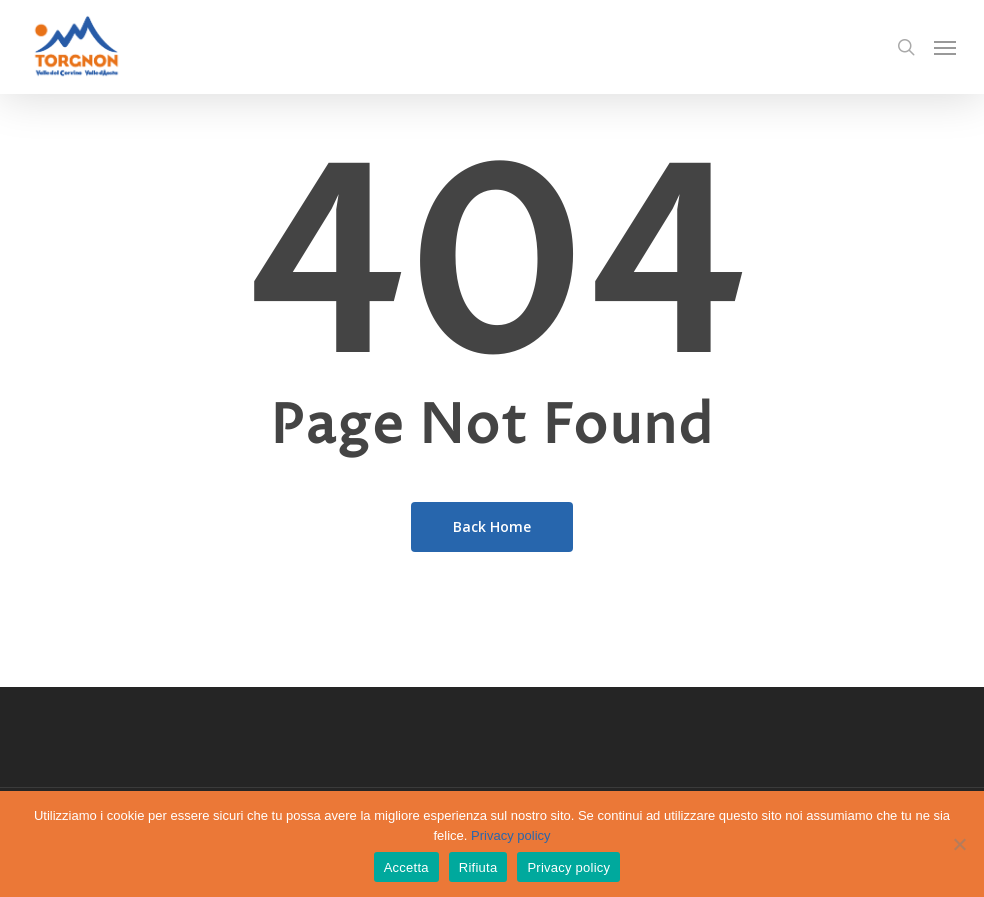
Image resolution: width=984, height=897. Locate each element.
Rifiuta (478, 867)
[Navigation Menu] (945, 47)
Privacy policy (510, 835)
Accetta (406, 867)
